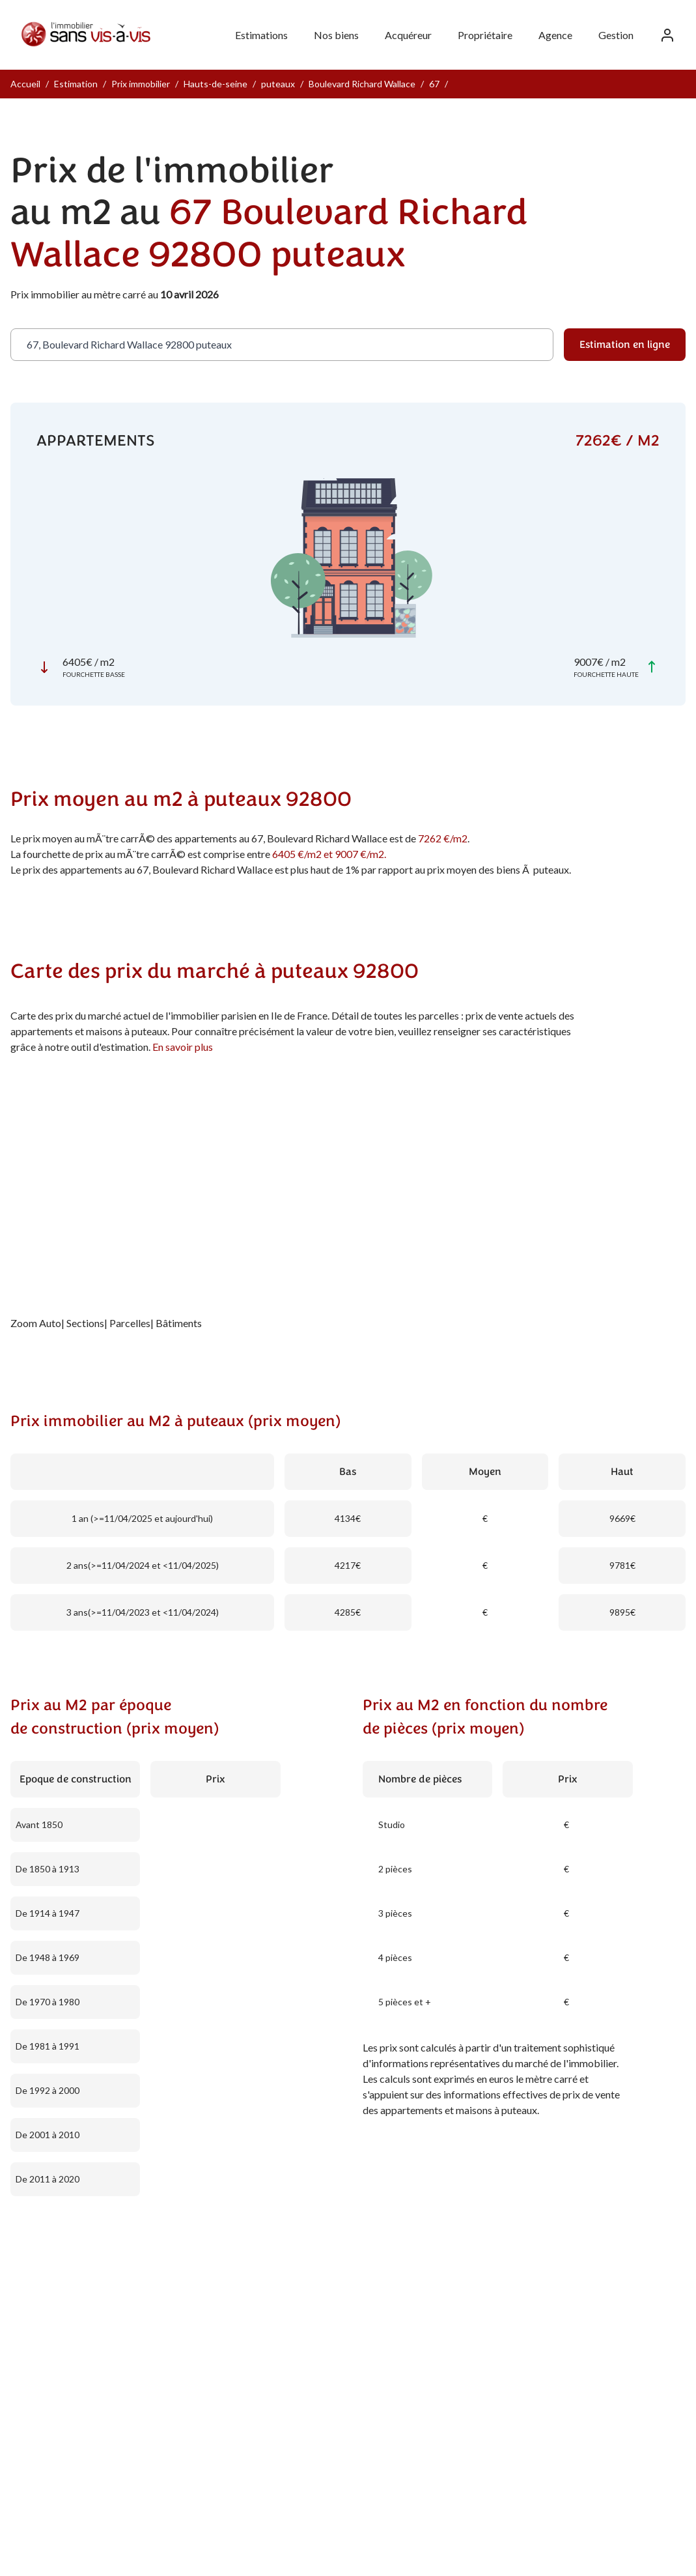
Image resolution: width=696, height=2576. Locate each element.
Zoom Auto (35, 1323)
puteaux (278, 83)
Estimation (76, 83)
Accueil (25, 83)
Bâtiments (179, 1323)
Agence (555, 35)
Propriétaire (485, 35)
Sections (85, 1323)
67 (434, 83)
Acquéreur (408, 35)
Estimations (261, 35)
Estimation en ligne (624, 344)
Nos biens (336, 35)
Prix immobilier (140, 83)
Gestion (615, 35)
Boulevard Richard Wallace (362, 83)
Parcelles (129, 1323)
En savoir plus (182, 1046)
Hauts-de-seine (215, 83)
